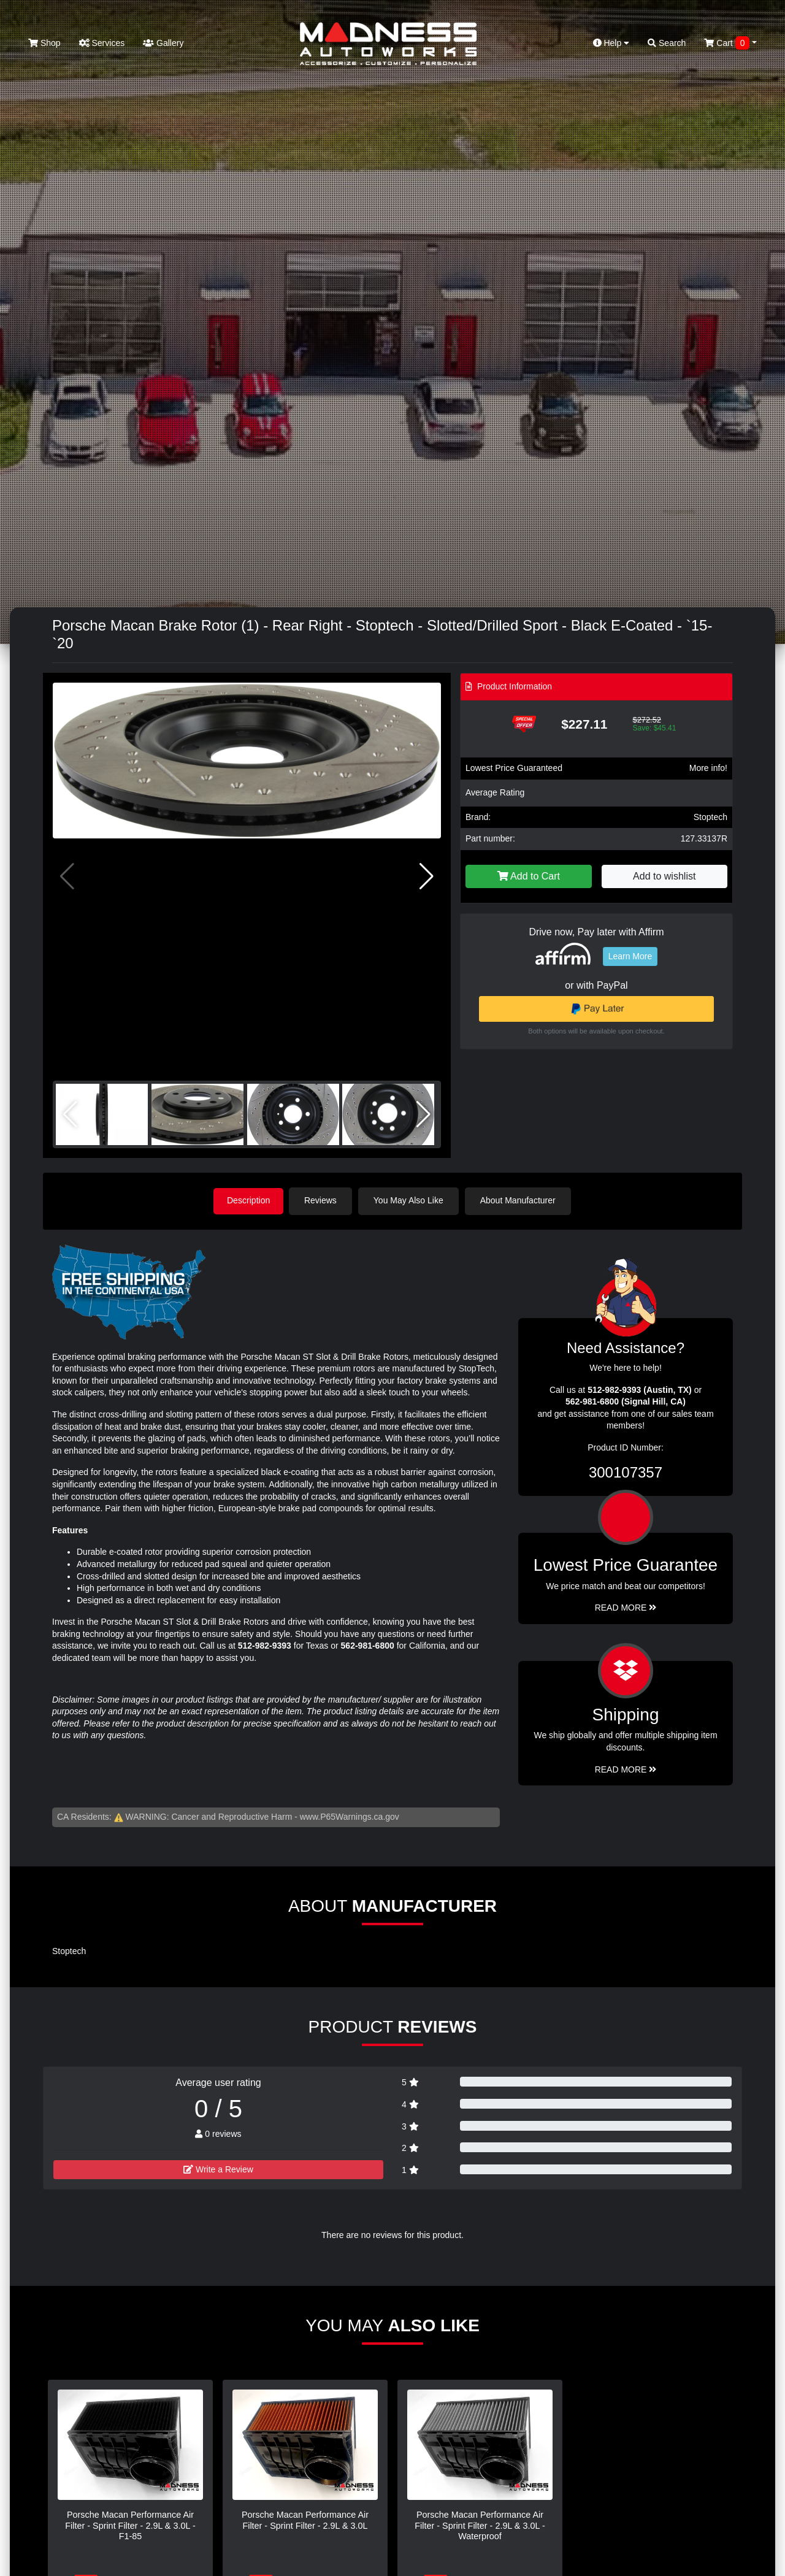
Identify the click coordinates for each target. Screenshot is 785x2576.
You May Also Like (411, 1200)
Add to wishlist (664, 876)
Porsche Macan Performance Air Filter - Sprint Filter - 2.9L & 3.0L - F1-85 (130, 2524)
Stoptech (710, 817)
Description (248, 1200)
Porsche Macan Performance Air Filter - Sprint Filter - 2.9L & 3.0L (305, 2519)
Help (611, 43)
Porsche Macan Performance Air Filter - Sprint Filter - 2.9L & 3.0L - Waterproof (480, 2524)
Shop (44, 43)
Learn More (630, 956)
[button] (426, 876)
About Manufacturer (520, 1200)
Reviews (323, 1200)
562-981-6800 (367, 1645)
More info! (708, 768)
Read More (626, 1607)
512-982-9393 (264, 1645)
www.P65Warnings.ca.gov (349, 1815)
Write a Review (218, 2169)
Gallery (163, 43)
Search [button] (667, 43)
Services (102, 43)
